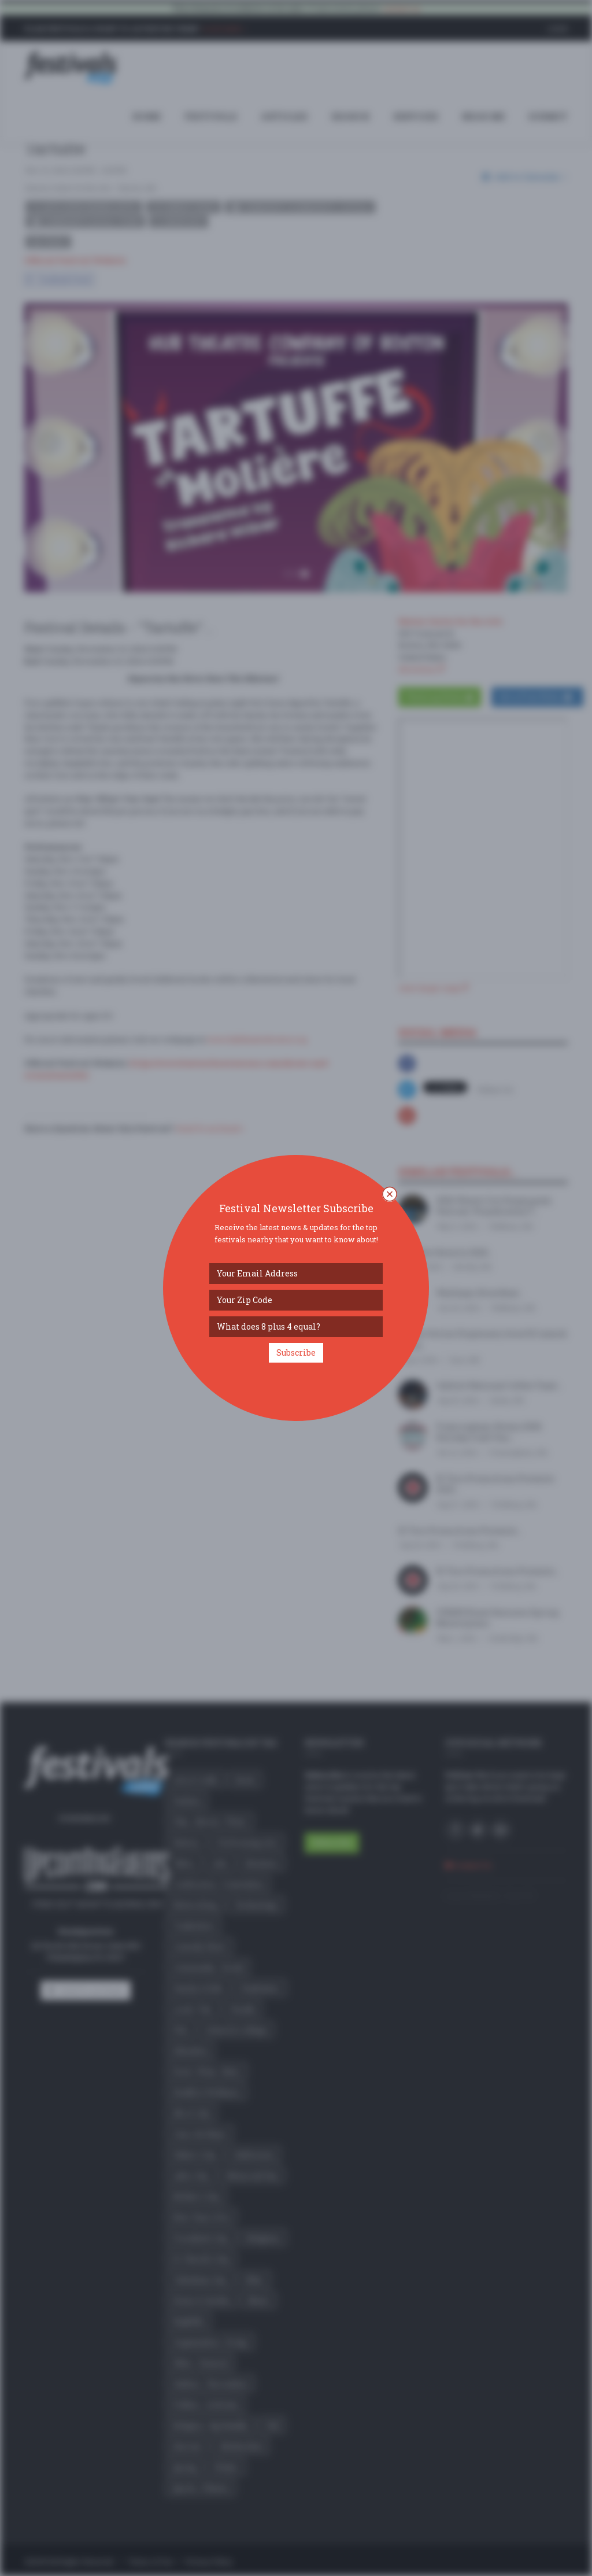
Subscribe (296, 1352)
